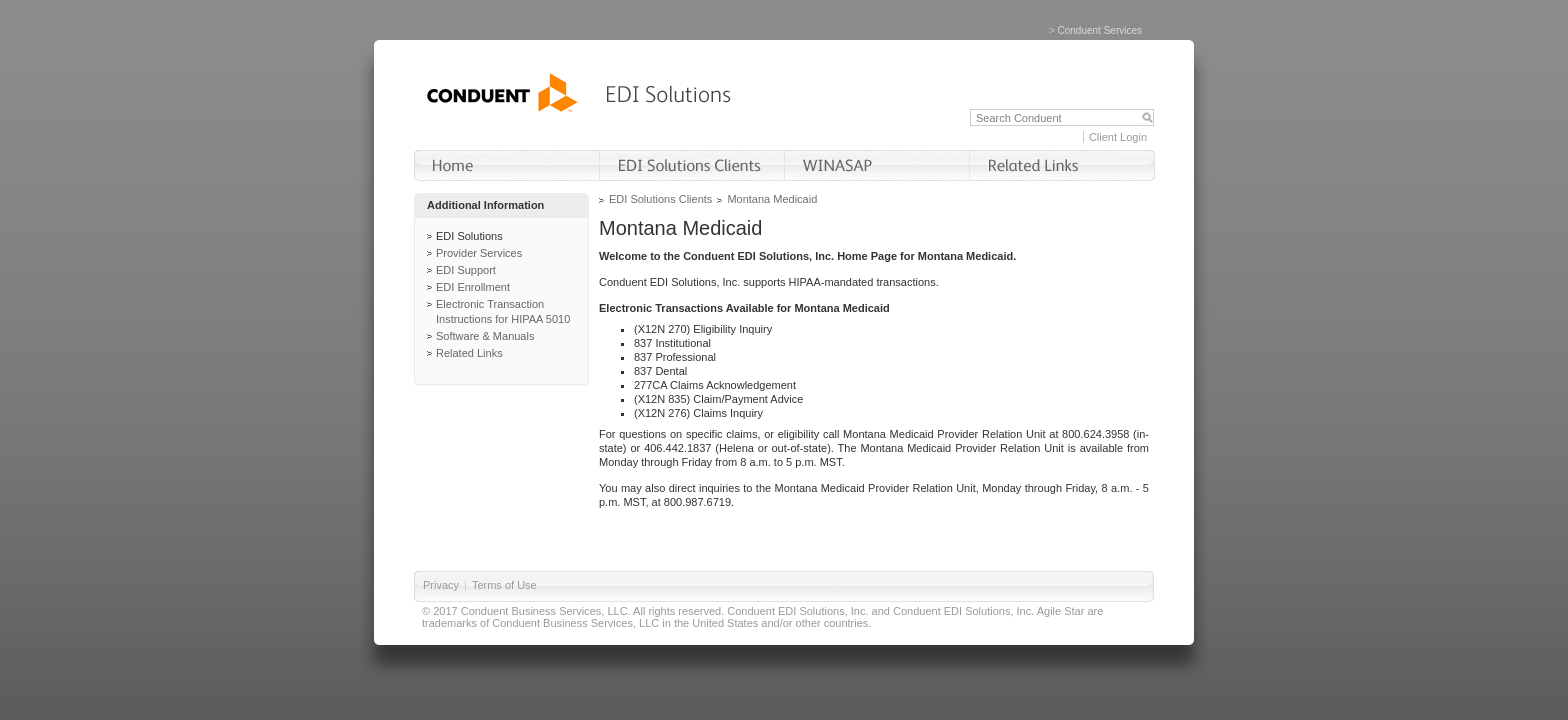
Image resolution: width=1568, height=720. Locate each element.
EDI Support (466, 270)
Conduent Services (1100, 30)
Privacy (441, 585)
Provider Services (479, 253)
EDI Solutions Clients (660, 199)
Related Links (469, 353)
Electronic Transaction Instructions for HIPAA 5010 (503, 311)
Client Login (1118, 137)
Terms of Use (504, 585)
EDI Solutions (469, 236)
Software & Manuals (485, 336)
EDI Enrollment (473, 287)
